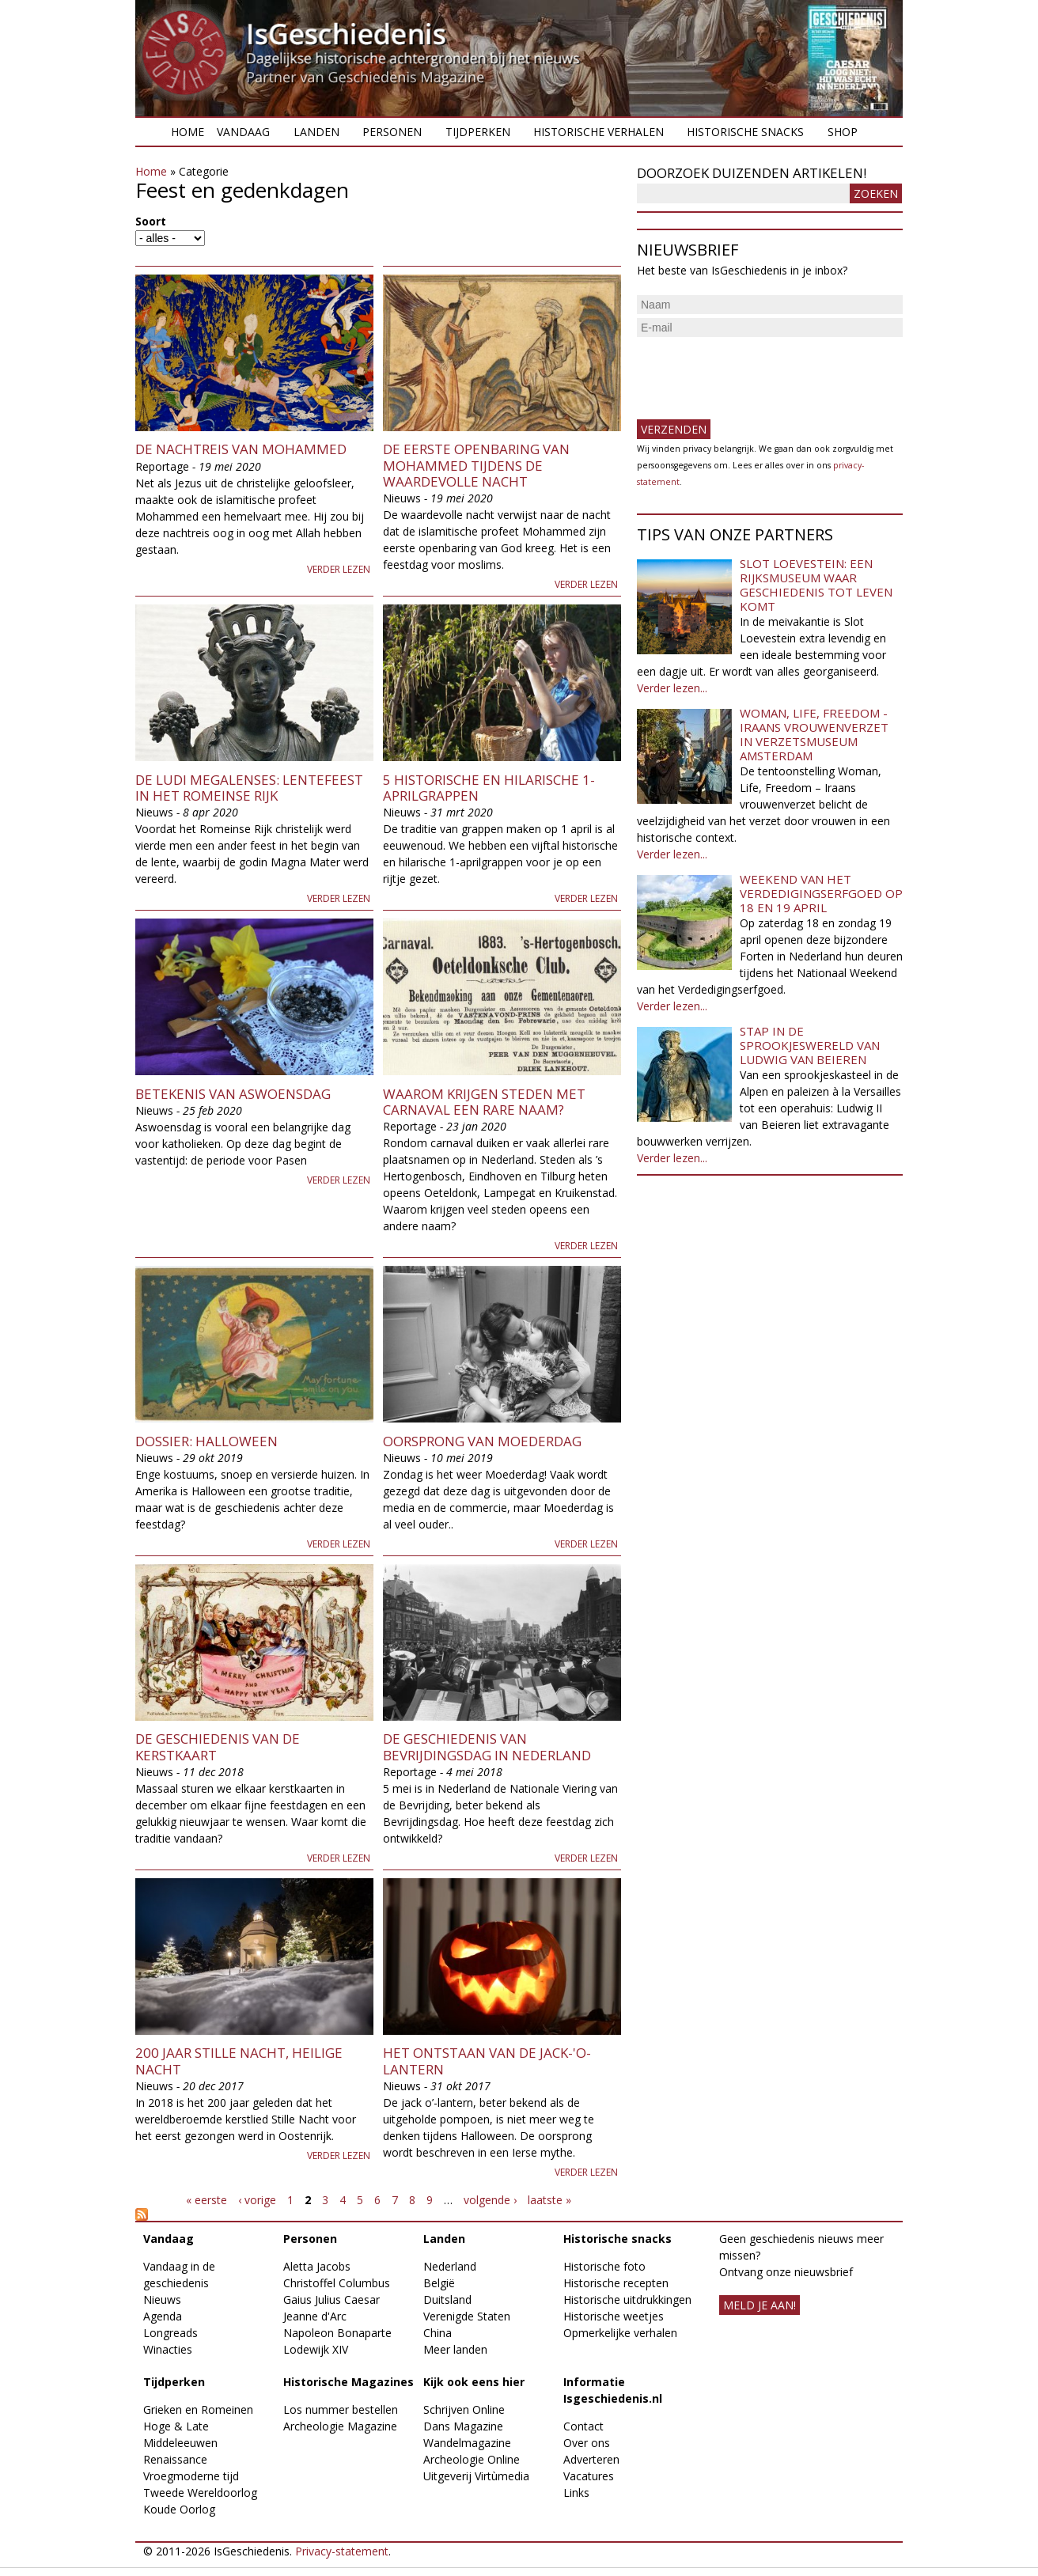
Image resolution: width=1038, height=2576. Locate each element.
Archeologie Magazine (340, 2426)
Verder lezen (338, 569)
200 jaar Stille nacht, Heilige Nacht (239, 2061)
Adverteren (591, 2459)
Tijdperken (477, 131)
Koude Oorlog (179, 2509)
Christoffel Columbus (336, 2282)
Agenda (162, 2316)
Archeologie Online (471, 2459)
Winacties (167, 2349)
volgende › (490, 2199)
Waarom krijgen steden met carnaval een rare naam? (484, 1102)
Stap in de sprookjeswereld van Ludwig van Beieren (810, 1045)
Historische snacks (745, 131)
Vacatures (588, 2475)
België (439, 2282)
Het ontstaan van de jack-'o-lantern (487, 2061)
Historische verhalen (598, 131)
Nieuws (162, 2299)
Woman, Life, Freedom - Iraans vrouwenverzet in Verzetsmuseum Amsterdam (814, 734)
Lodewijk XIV (315, 2349)
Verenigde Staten (466, 2316)
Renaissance (175, 2459)
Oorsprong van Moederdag (482, 1441)
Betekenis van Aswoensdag (233, 1094)
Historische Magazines (348, 2381)
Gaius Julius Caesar (331, 2299)
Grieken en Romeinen (198, 2409)
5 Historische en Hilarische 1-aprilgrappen (489, 788)
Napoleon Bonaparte (337, 2332)
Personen (392, 131)
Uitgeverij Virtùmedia (476, 2475)
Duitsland (447, 2299)
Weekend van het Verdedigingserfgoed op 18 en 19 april (821, 893)
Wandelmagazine (467, 2442)
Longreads (170, 2332)
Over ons (586, 2442)
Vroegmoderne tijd (191, 2475)
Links (576, 2492)
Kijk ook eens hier (474, 2381)
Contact (583, 2426)
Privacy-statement (341, 2551)
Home (187, 131)
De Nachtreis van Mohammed (241, 449)
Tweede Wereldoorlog (200, 2492)
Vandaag (243, 131)
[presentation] (757, 372)
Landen (316, 131)
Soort (150, 221)
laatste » (549, 2199)
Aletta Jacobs (316, 2266)
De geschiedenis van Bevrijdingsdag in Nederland (487, 1746)
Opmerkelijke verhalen (620, 2332)
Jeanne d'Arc (315, 2316)
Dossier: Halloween (206, 1441)
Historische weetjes (613, 2316)
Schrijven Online (464, 2409)
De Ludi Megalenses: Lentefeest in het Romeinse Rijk (249, 788)
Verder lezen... (672, 687)
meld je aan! (759, 2305)
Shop (843, 131)
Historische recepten (616, 2282)
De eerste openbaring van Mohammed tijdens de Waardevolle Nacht (476, 465)
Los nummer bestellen (340, 2409)
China (437, 2332)
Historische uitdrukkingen (627, 2299)
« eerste (206, 2199)
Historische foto (604, 2266)
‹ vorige (257, 2199)
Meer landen (455, 2349)
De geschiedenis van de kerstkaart (217, 1746)
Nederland (449, 2266)
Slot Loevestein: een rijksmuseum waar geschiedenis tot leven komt (816, 584)
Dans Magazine (463, 2426)
